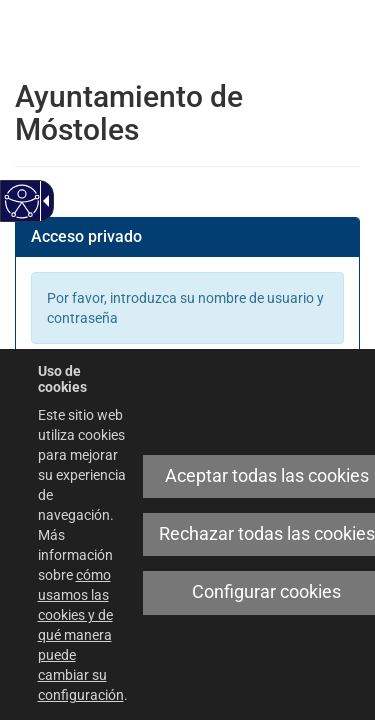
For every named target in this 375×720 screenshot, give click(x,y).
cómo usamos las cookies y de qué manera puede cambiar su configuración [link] (81, 635)
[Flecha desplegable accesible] (43, 201)
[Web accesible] (22, 201)
